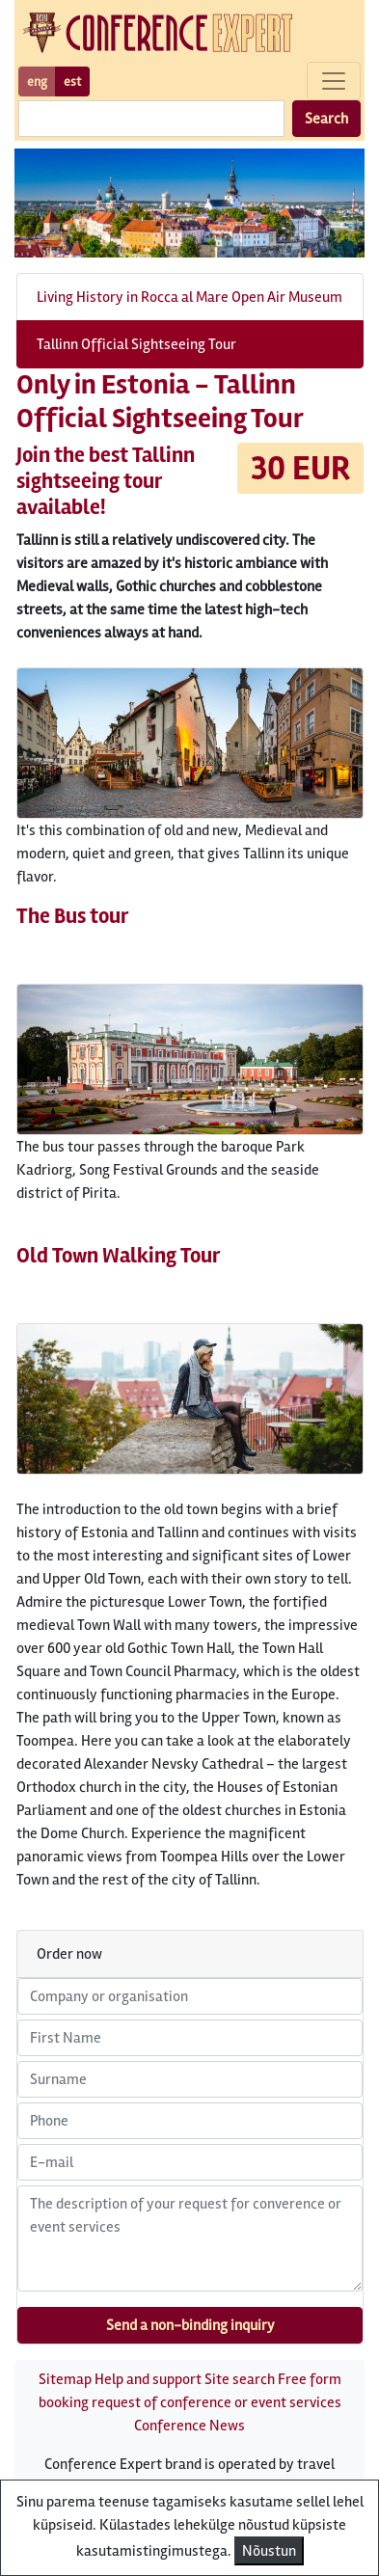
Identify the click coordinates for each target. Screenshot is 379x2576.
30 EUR (300, 468)
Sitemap (65, 2379)
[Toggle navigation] (334, 81)
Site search (239, 2379)
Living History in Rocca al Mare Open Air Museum (189, 297)
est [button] (72, 81)
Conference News (189, 2425)
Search (326, 118)
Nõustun (269, 2551)
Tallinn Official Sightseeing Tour (136, 344)
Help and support (148, 2379)
